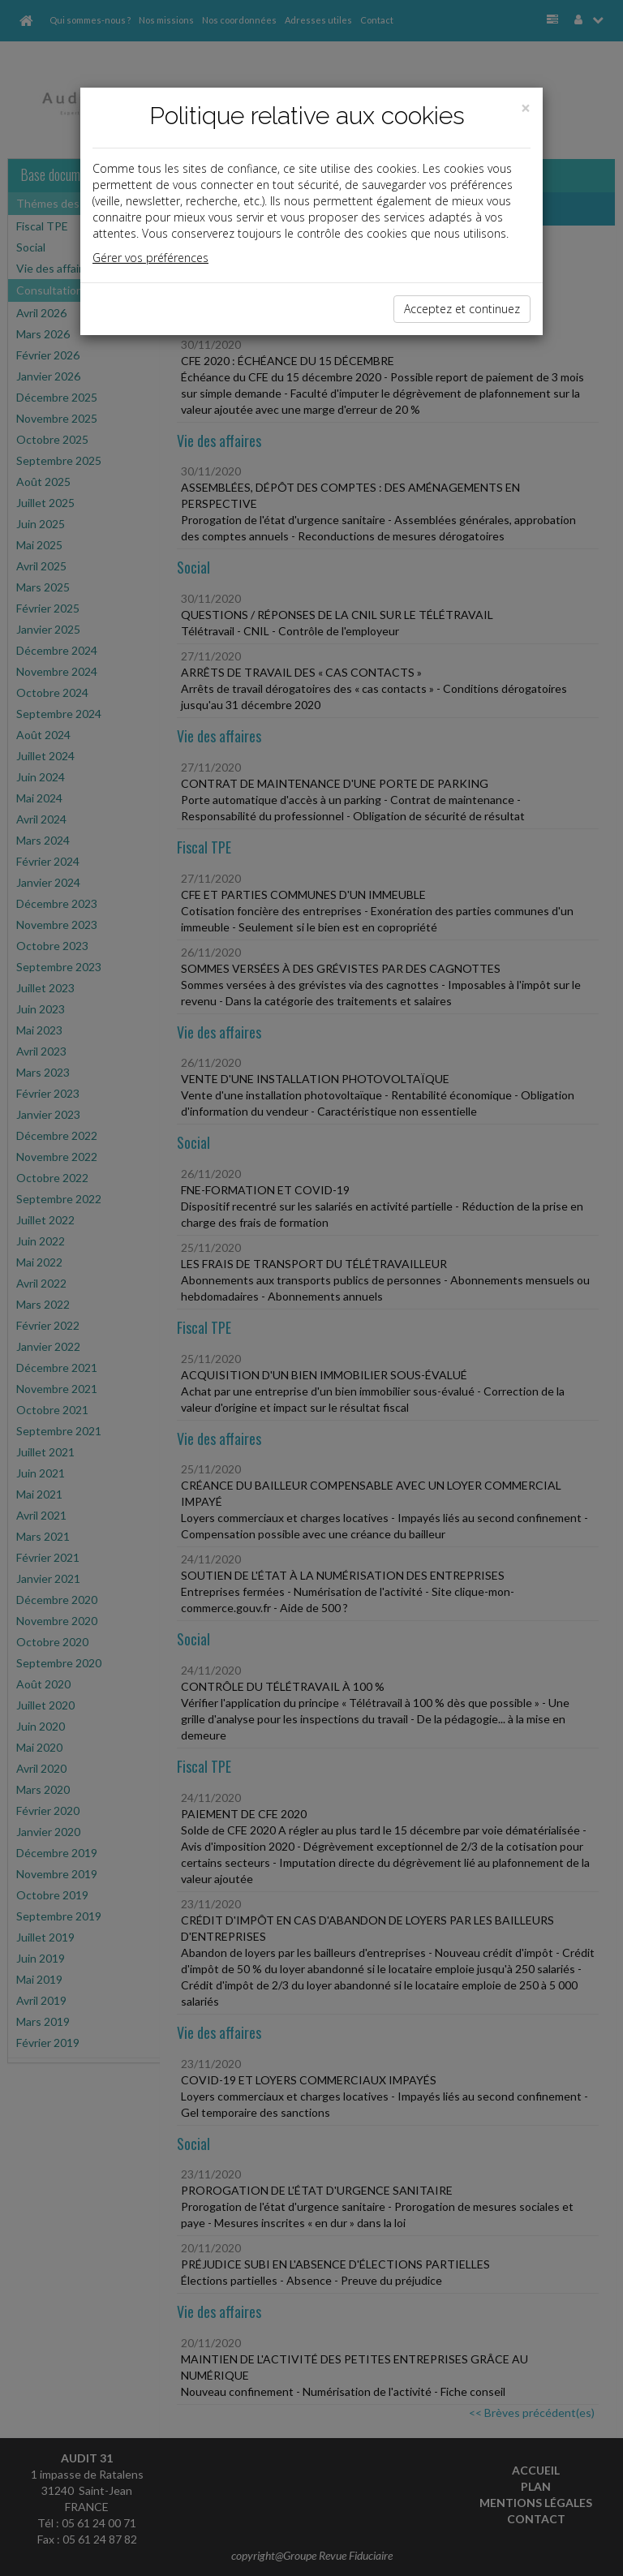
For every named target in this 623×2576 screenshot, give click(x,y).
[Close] (526, 108)
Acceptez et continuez (462, 308)
